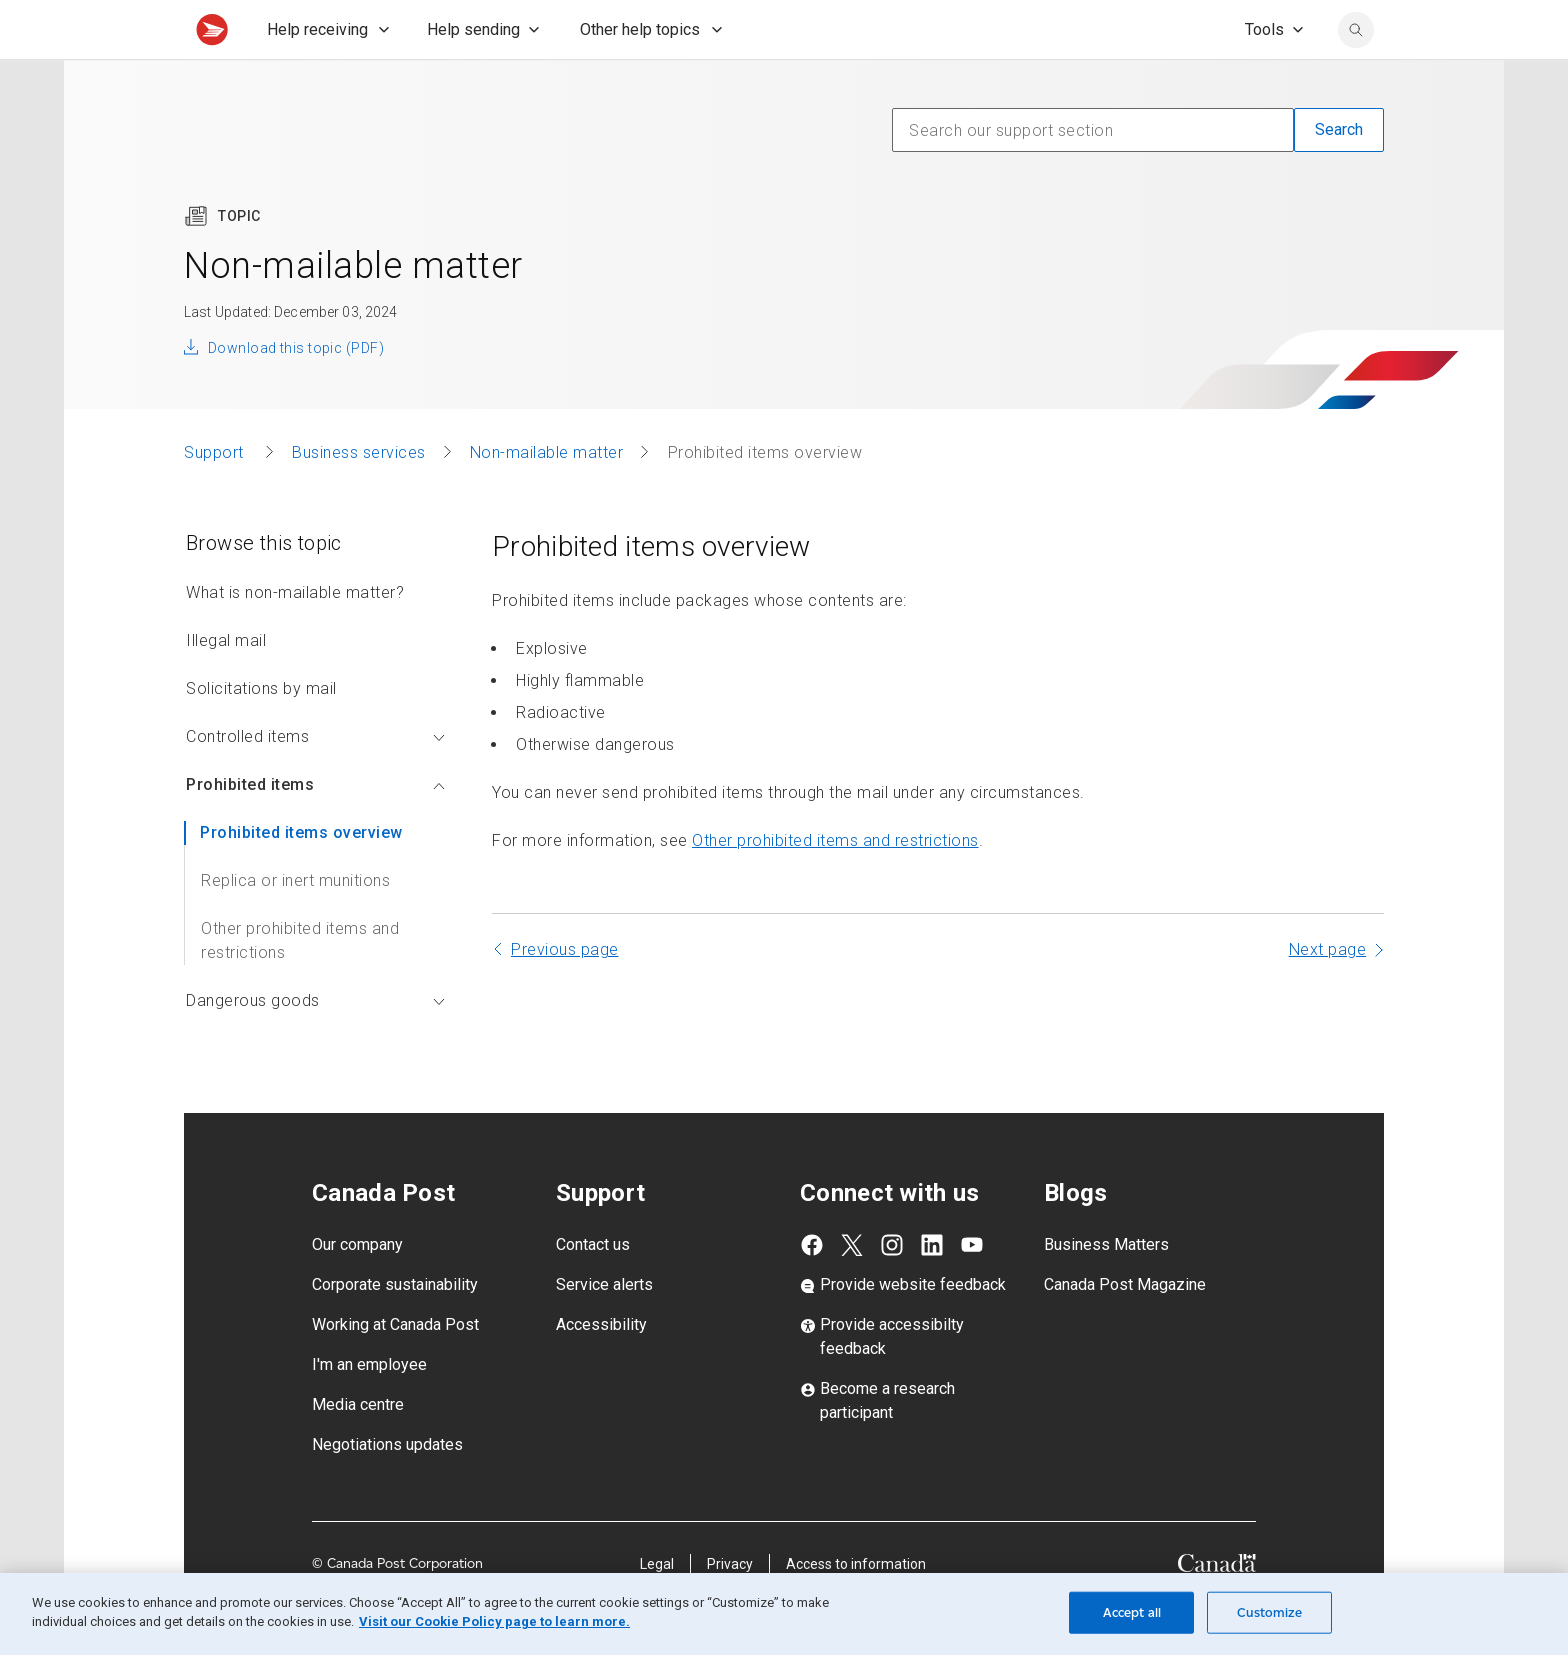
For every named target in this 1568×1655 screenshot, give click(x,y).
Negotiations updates (387, 1488)
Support (216, 496)
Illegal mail (226, 684)
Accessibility (601, 1368)
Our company (357, 1288)
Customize (1269, 1612)
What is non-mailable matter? (295, 636)
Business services (359, 496)
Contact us (593, 1288)
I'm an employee (369, 1408)
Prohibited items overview (301, 876)
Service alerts (604, 1328)
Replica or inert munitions (295, 924)
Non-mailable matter (547, 496)
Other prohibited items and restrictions (300, 984)
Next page (1328, 993)
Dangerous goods (315, 1044)
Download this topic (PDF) (296, 392)
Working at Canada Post (395, 1368)
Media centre (358, 1448)
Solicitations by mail (261, 732)
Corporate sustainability (395, 1328)
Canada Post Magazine (1125, 1328)
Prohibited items (315, 828)
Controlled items (315, 780)
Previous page (565, 993)
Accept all (1132, 1612)
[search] (1356, 74)
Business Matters (1106, 1288)
